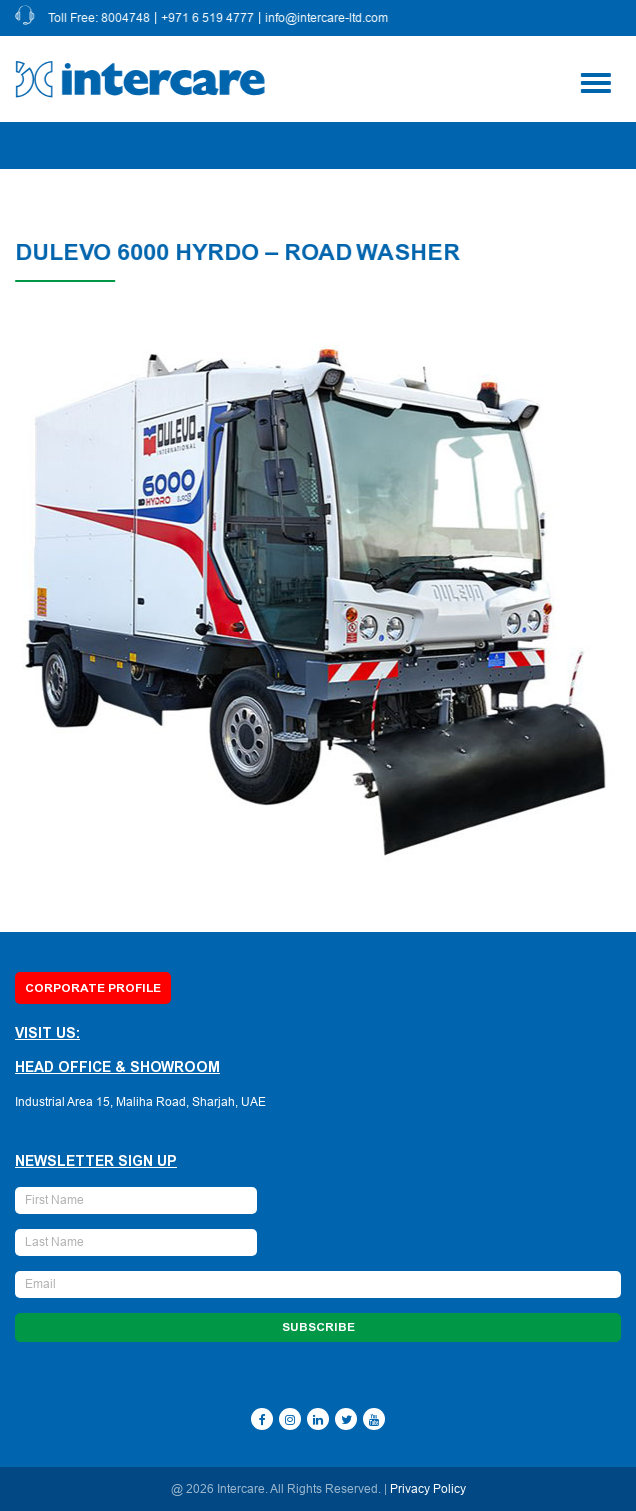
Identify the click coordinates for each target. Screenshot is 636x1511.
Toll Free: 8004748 (100, 18)
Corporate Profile (93, 988)
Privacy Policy (428, 1489)
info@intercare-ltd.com (327, 18)
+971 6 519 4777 (208, 18)
